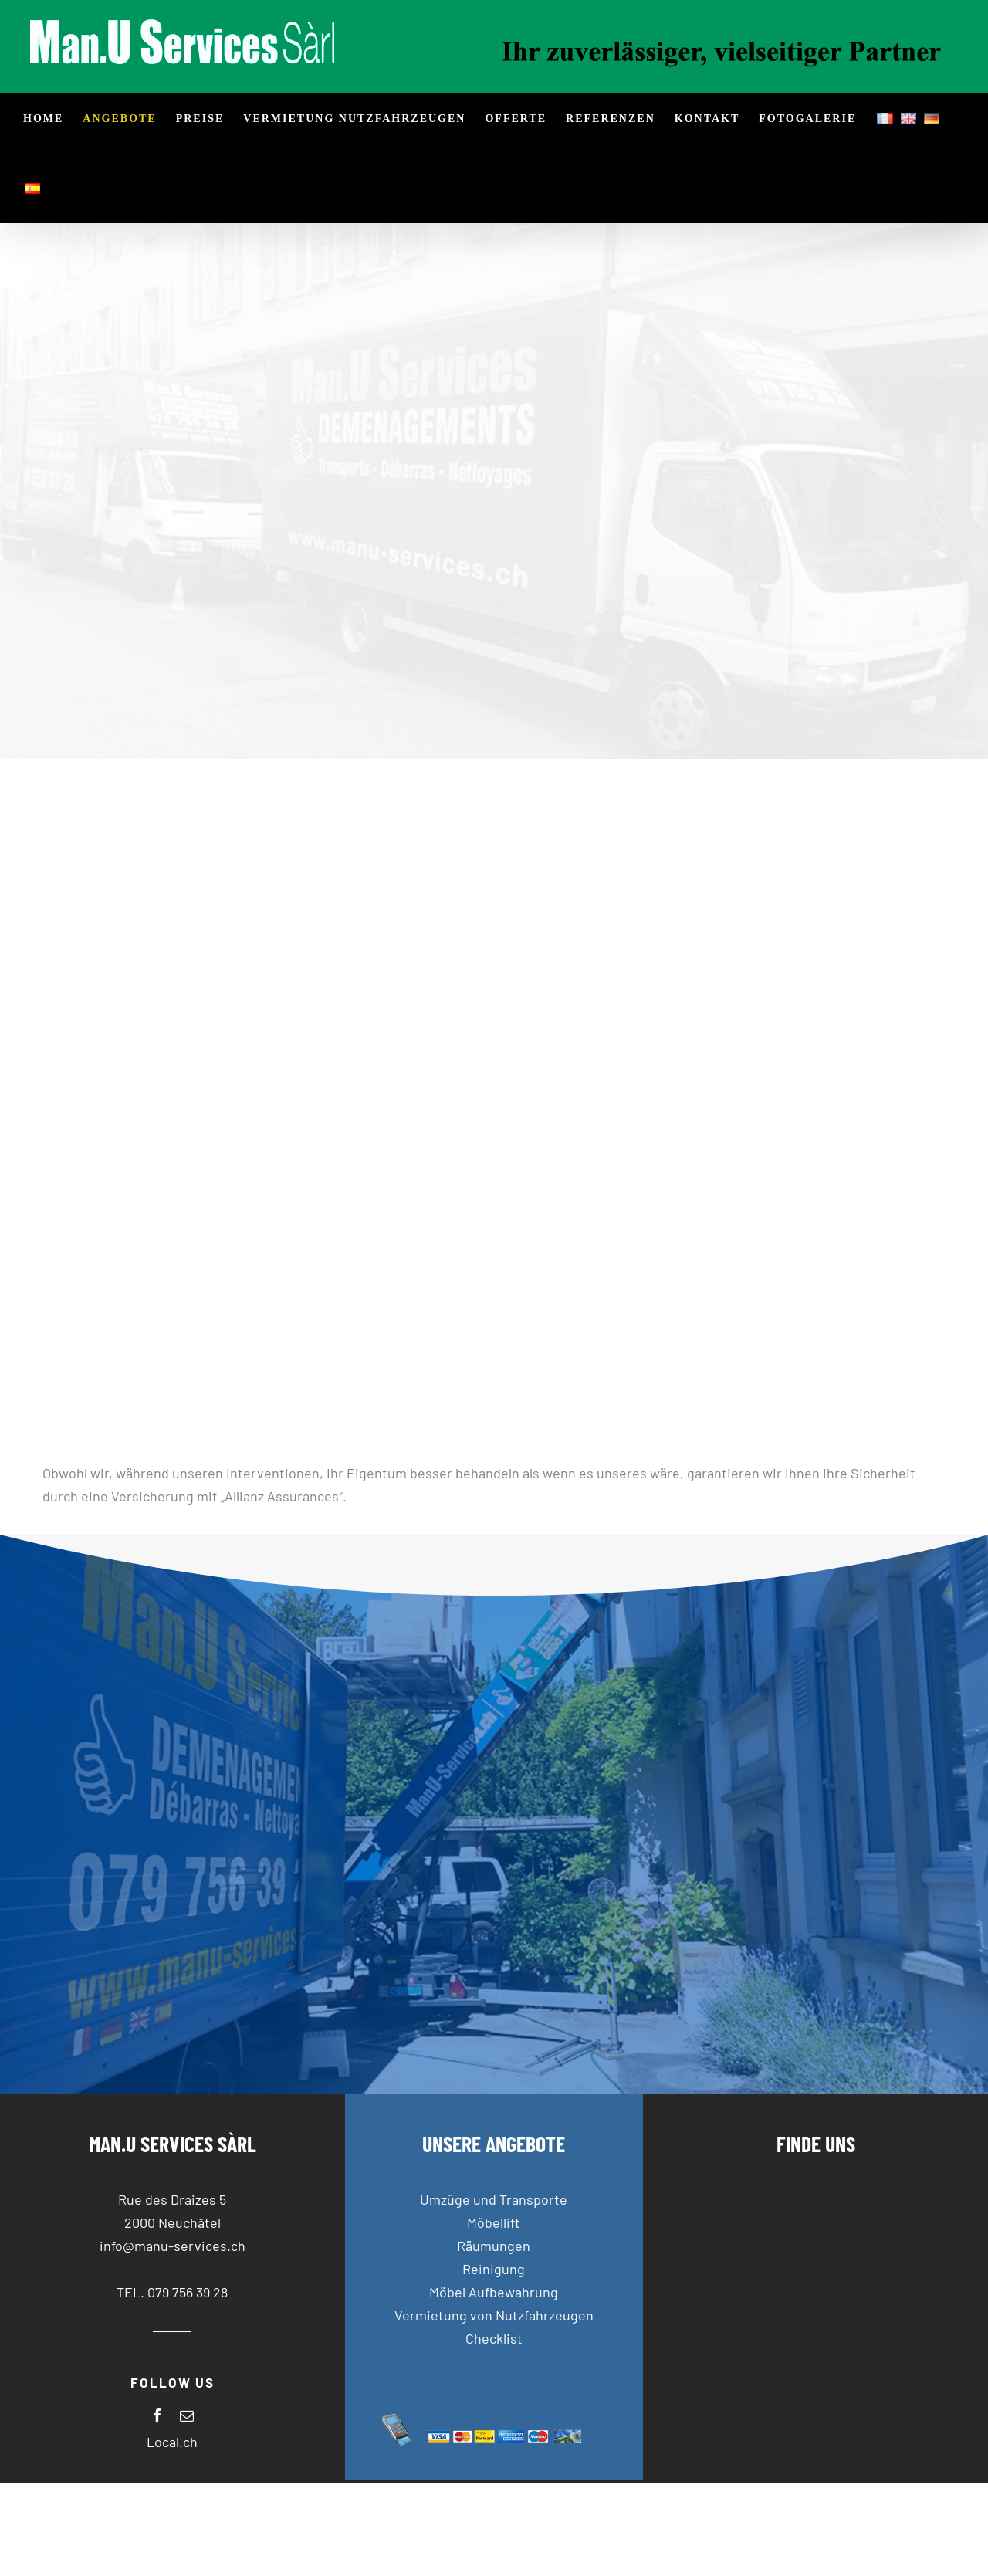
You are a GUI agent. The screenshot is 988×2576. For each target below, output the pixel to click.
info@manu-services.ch (172, 2245)
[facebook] (157, 2415)
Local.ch (172, 2441)
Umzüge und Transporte (493, 2199)
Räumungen (493, 2245)
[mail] (187, 2415)
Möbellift (493, 2222)
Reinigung (493, 2268)
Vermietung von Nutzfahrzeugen (494, 2315)
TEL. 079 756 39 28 (172, 2291)
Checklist (494, 2338)
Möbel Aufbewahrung (493, 2291)
